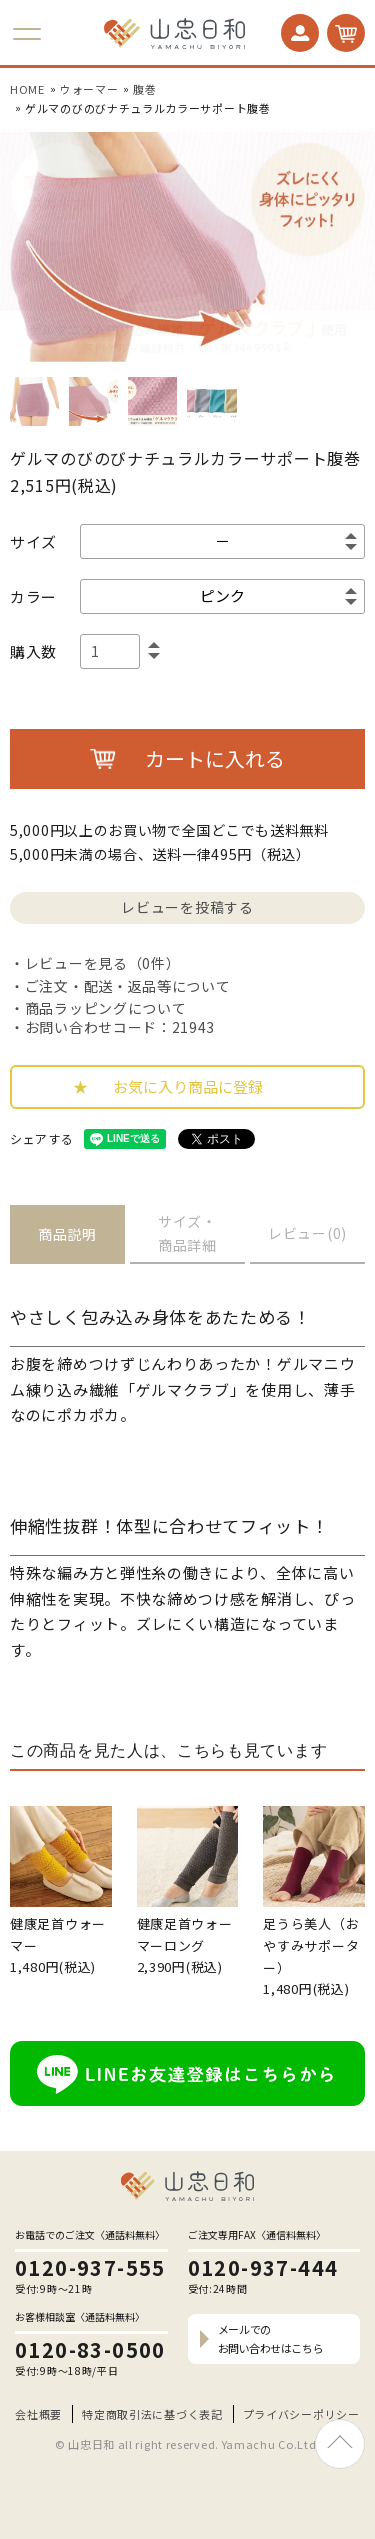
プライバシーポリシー (301, 2414)
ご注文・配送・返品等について (128, 986)
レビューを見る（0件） (103, 963)
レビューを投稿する (187, 907)
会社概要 (38, 2414)
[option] (187, 247)
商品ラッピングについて (106, 1008)
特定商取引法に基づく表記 (152, 2414)
